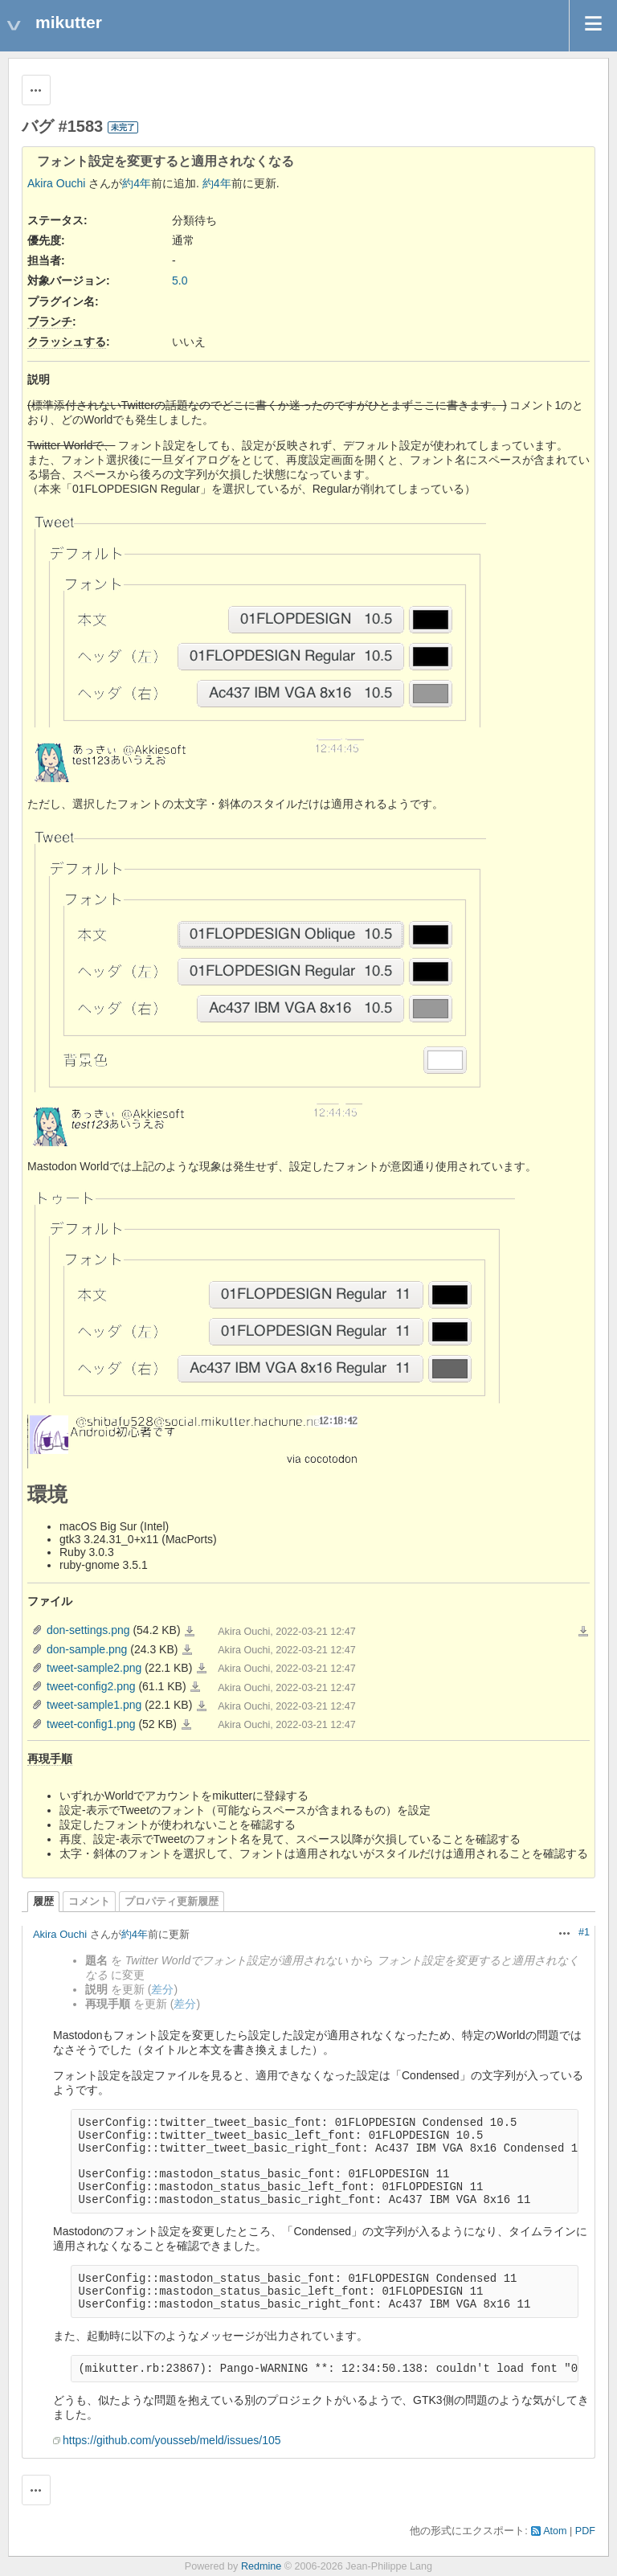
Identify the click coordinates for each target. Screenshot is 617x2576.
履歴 (43, 1901)
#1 (584, 1932)
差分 (162, 1989)
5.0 (179, 280)
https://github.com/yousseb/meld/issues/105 (172, 2440)
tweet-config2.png (91, 1686)
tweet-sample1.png (94, 1704)
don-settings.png (88, 1630)
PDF (585, 2531)
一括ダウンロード (583, 1631)
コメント (89, 1901)
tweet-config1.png (91, 1724)
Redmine (261, 2566)
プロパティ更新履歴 (172, 1901)
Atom (554, 2531)
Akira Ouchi (56, 183)
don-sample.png (87, 1649)
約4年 (136, 183)
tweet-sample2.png (94, 1667)
